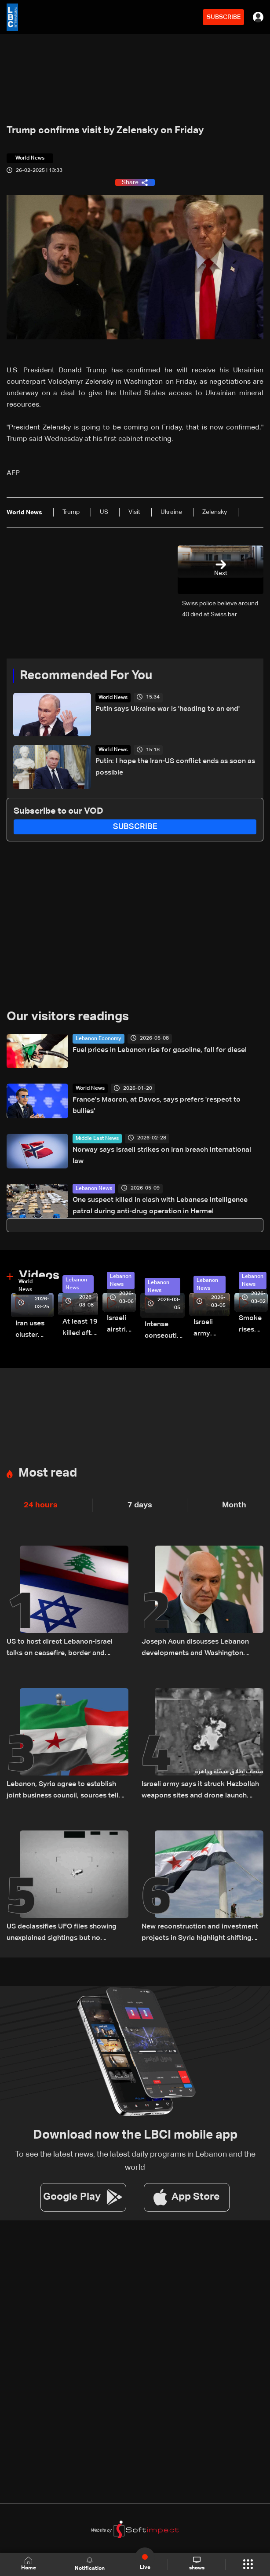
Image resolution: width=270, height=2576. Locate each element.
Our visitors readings (68, 1017)
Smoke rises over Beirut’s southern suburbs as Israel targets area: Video (253, 1325)
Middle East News (97, 1138)
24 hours (41, 1505)
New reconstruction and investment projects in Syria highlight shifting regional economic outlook (200, 1933)
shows (196, 2564)
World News (113, 697)
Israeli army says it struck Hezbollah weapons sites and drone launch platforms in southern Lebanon (200, 1791)
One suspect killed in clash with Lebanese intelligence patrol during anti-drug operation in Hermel (160, 1206)
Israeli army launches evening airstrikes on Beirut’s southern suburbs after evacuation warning (211, 1329)
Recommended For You (86, 675)
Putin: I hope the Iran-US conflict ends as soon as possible (175, 767)
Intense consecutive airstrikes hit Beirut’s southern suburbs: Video (165, 1331)
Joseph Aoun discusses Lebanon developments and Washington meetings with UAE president (195, 1648)
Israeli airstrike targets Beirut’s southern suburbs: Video (121, 1325)
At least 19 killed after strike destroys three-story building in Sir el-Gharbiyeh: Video (80, 1328)
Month (234, 1505)
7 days (140, 1505)
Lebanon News (94, 1188)
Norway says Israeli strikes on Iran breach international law (162, 1155)
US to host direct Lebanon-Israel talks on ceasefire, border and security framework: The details (60, 1648)
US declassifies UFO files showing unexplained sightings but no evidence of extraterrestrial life (62, 1933)
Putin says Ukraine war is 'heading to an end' (167, 709)
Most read (47, 1473)
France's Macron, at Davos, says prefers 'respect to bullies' (157, 1105)
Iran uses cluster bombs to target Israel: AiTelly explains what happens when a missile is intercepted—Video (34, 1330)
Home (28, 2564)
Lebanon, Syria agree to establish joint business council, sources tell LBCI (62, 1791)
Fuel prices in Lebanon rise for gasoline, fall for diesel (160, 1050)
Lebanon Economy (98, 1038)
